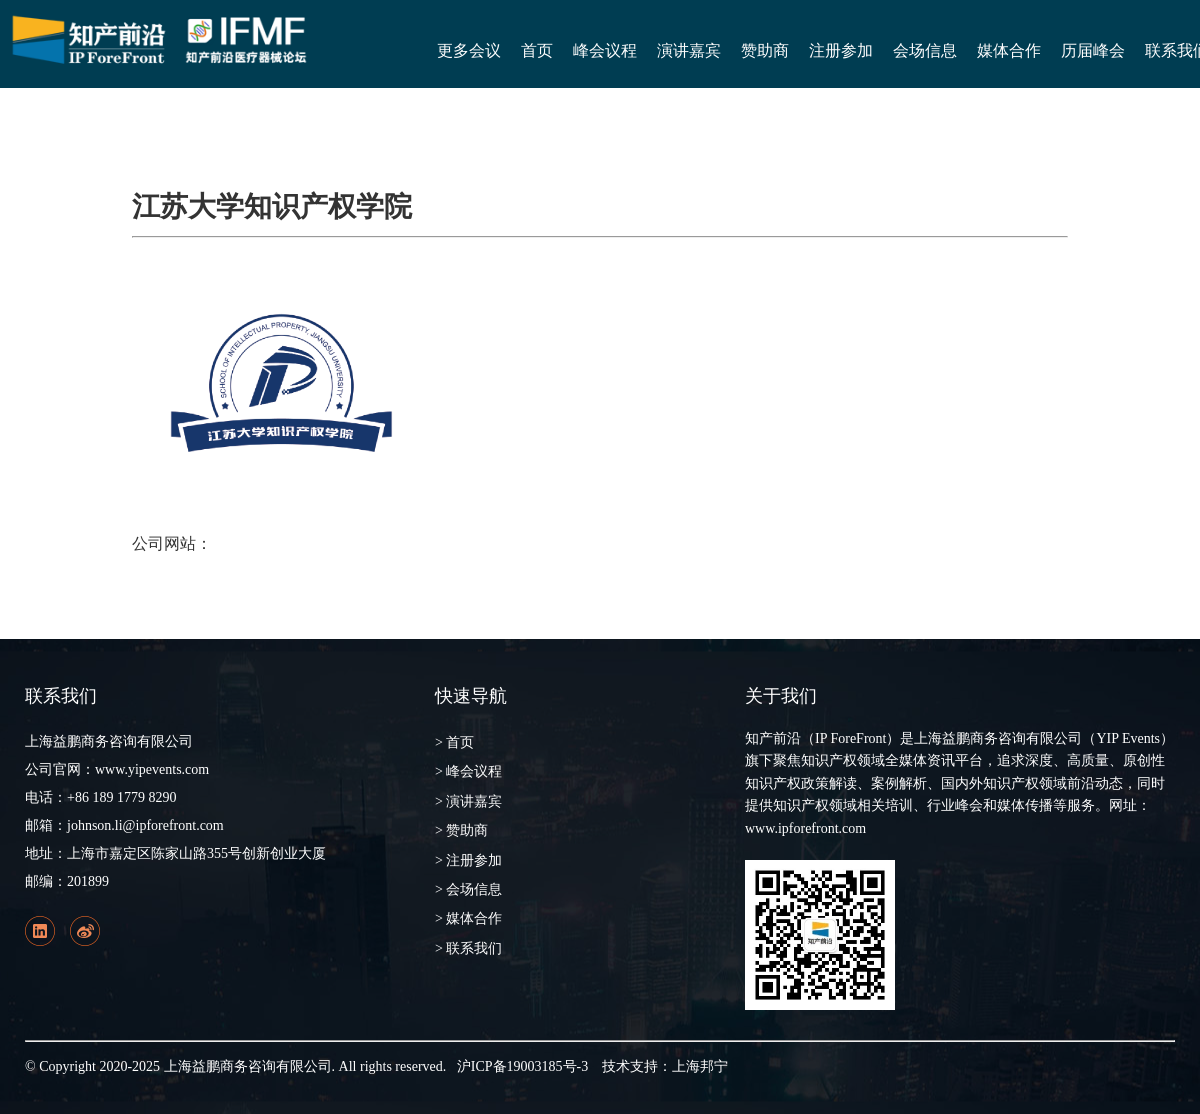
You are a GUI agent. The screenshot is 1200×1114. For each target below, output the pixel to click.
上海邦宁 (700, 1066)
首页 (537, 50)
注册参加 (841, 50)
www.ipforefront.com (805, 828)
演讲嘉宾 (689, 50)
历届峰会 (1093, 50)
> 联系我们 (468, 948)
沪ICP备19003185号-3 (522, 1066)
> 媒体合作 (468, 918)
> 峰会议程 (468, 771)
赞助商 (765, 50)
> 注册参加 (468, 860)
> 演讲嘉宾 (468, 801)
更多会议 (469, 50)
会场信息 (925, 50)
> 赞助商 (461, 830)
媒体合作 (1009, 50)
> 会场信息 (468, 889)
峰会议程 (605, 50)
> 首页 (454, 742)
